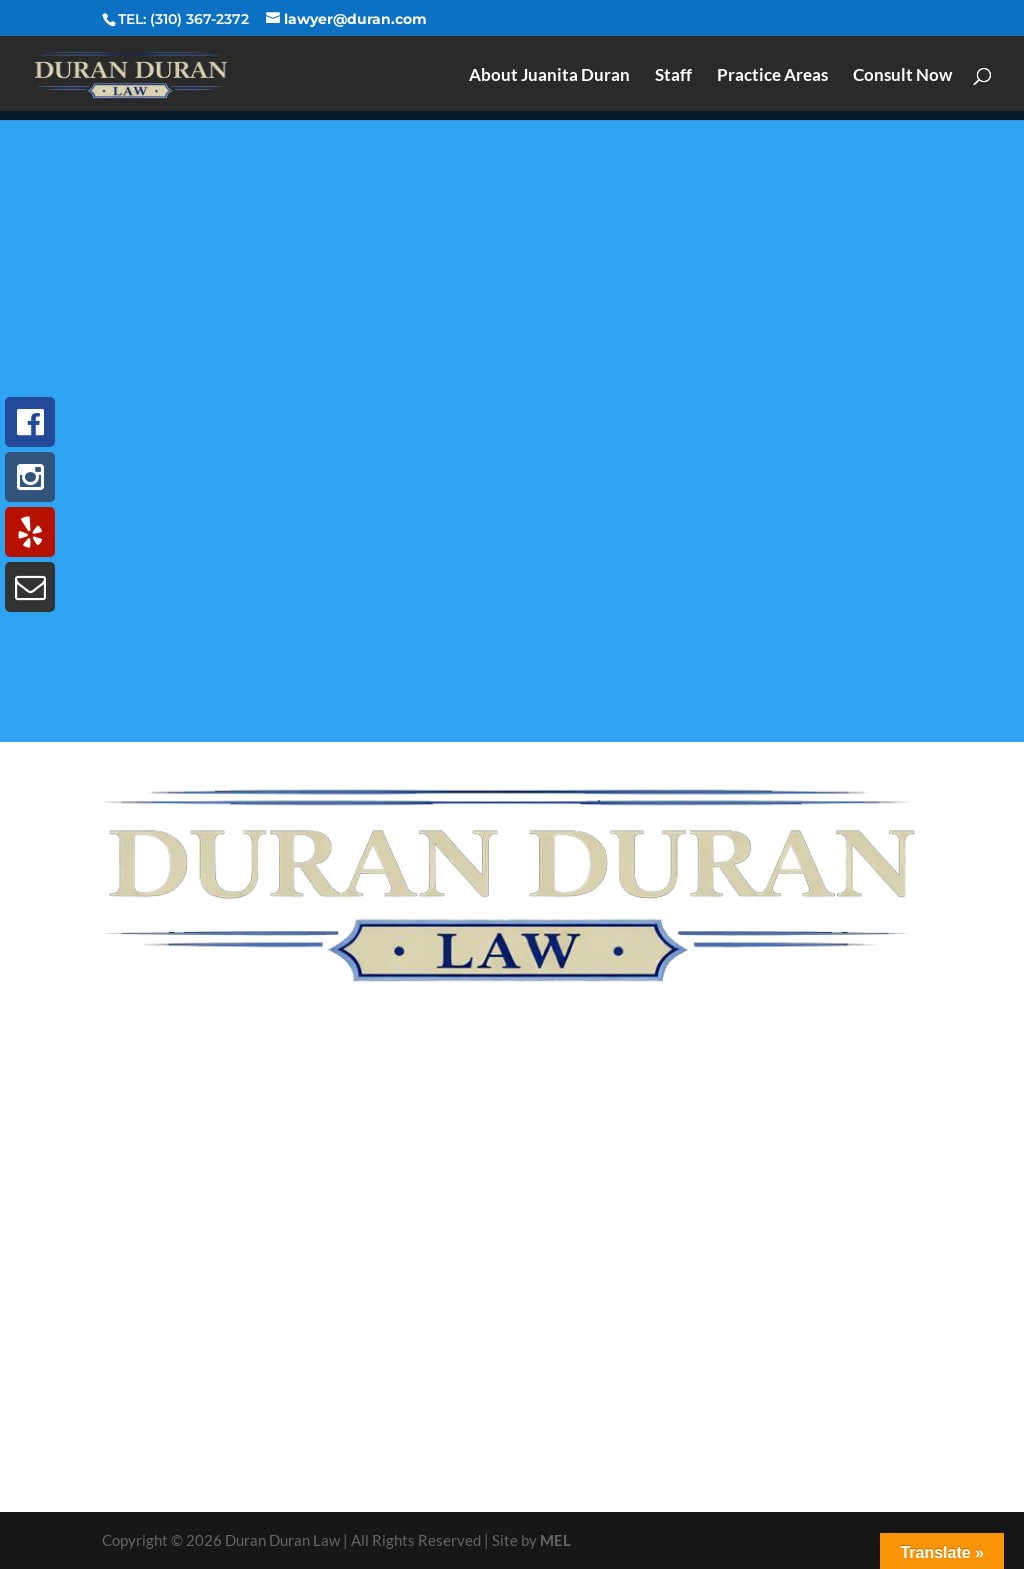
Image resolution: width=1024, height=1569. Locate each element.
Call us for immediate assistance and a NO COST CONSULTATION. (511, 1425)
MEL (555, 1540)
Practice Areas (772, 76)
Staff (673, 76)
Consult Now (902, 76)
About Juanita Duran (549, 76)
